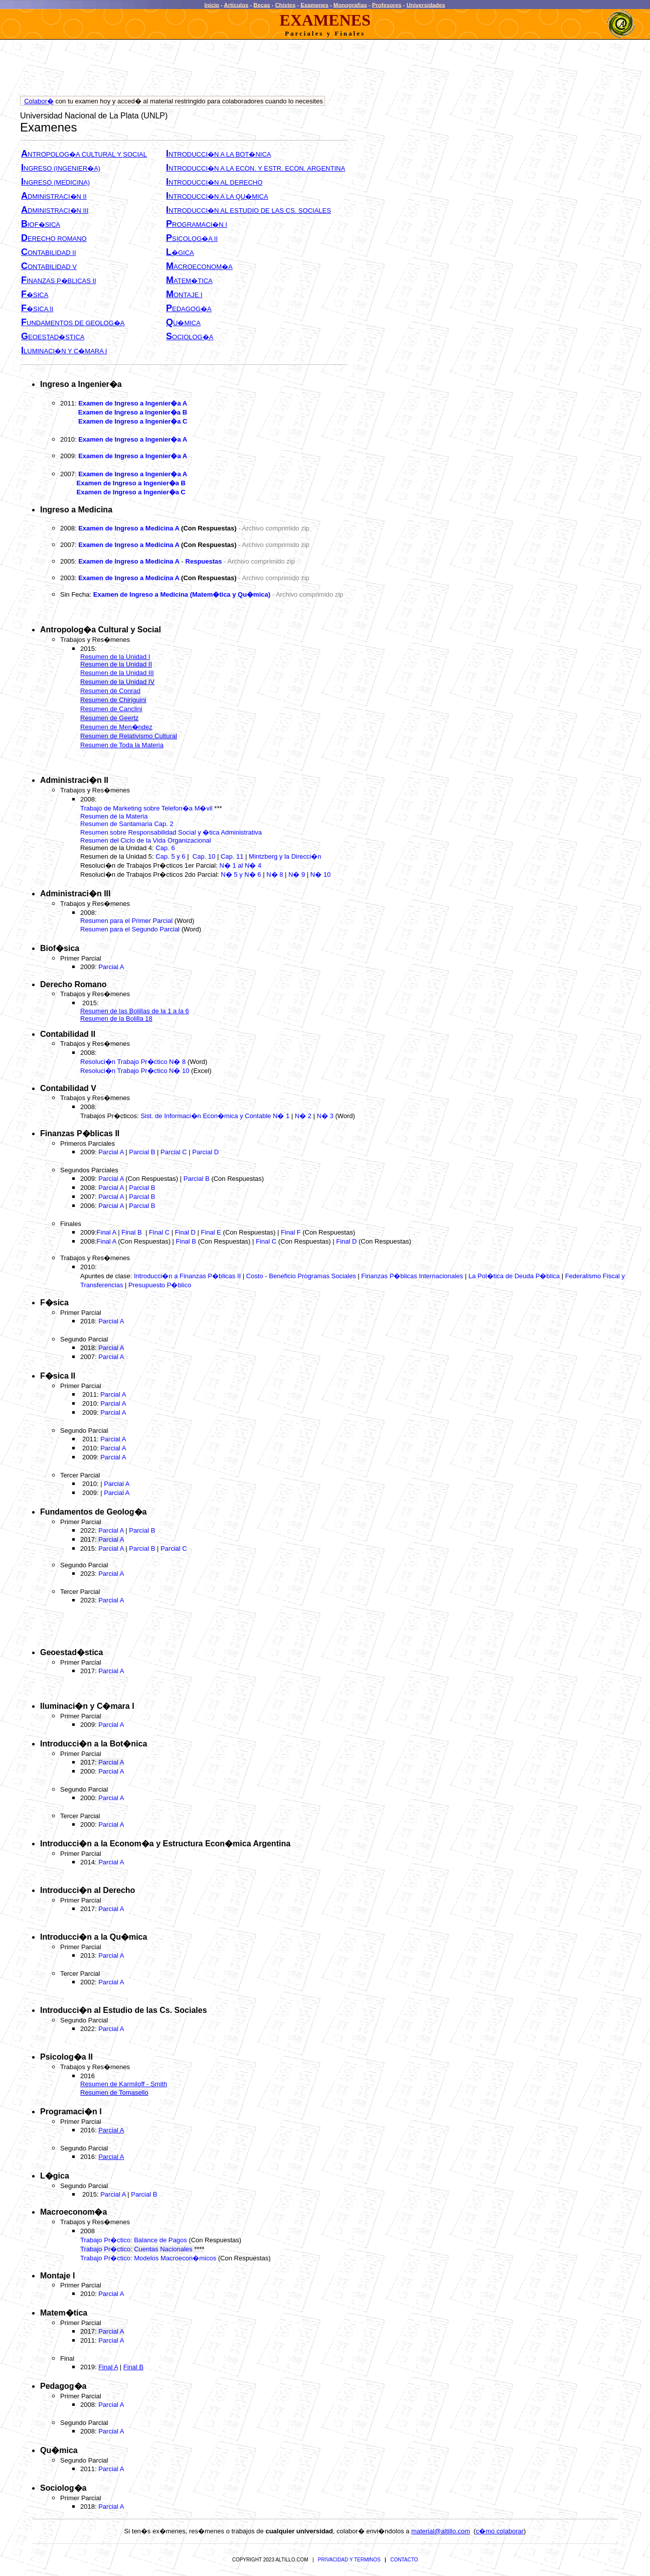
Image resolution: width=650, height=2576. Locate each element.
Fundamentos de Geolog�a (93, 1512)
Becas (261, 5)
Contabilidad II (67, 1034)
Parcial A (111, 967)
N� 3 (325, 1116)
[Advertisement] (202, 70)
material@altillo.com (440, 2531)
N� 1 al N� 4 (239, 865)
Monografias (350, 5)
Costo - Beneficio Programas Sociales (301, 1276)
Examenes (314, 5)
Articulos (236, 5)
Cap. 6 (165, 848)
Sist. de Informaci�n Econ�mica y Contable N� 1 (214, 1116)
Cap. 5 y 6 (170, 856)
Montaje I (57, 2275)
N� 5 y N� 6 (241, 874)
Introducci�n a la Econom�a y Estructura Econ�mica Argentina (165, 1843)
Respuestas (204, 561)
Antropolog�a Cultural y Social (100, 629)
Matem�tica (63, 2313)
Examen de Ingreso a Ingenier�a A (132, 403)
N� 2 (303, 1116)
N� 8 (274, 874)
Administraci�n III (75, 893)
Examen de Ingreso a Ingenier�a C (132, 421)
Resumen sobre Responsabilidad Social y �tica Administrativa (171, 832)
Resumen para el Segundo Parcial (130, 929)
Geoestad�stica (71, 1652)
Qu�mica (59, 2450)
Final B (131, 1232)
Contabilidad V (68, 1088)
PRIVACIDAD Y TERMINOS (349, 2559)
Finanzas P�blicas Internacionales (412, 1276)
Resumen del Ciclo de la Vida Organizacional (145, 840)
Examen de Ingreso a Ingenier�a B (132, 412)
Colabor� (39, 101)
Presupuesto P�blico (159, 1285)
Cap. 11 (232, 856)
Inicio (212, 5)
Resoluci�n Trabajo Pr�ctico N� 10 (134, 1070)
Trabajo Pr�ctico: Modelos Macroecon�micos (148, 2258)
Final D (185, 1232)
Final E (211, 1232)
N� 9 (296, 874)
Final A (106, 1232)
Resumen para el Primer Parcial (126, 920)
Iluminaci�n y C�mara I (87, 1706)
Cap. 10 (204, 856)
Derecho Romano (73, 984)
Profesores (387, 5)
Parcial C (173, 1152)
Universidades (425, 5)
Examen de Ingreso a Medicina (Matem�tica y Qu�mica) (181, 594)
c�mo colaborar (500, 2531)
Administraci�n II (74, 780)
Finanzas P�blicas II (79, 1133)
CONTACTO (404, 2559)
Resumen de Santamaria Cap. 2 (127, 824)
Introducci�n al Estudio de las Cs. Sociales (123, 2010)
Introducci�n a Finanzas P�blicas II (187, 1276)
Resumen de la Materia (113, 816)
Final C (159, 1232)
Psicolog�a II (66, 2057)
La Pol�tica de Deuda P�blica (514, 1276)
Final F (291, 1232)
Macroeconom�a (73, 2212)
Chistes (285, 5)
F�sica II (57, 1376)
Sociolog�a (63, 2488)
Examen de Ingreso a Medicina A (128, 528)
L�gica (54, 2176)
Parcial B (142, 1152)
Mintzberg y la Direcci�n (285, 856)
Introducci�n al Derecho (87, 1890)
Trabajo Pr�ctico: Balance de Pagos (133, 2240)
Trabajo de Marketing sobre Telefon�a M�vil (147, 808)
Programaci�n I (71, 2111)
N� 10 (320, 874)
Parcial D (205, 1152)
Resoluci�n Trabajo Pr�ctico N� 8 (134, 1061)
